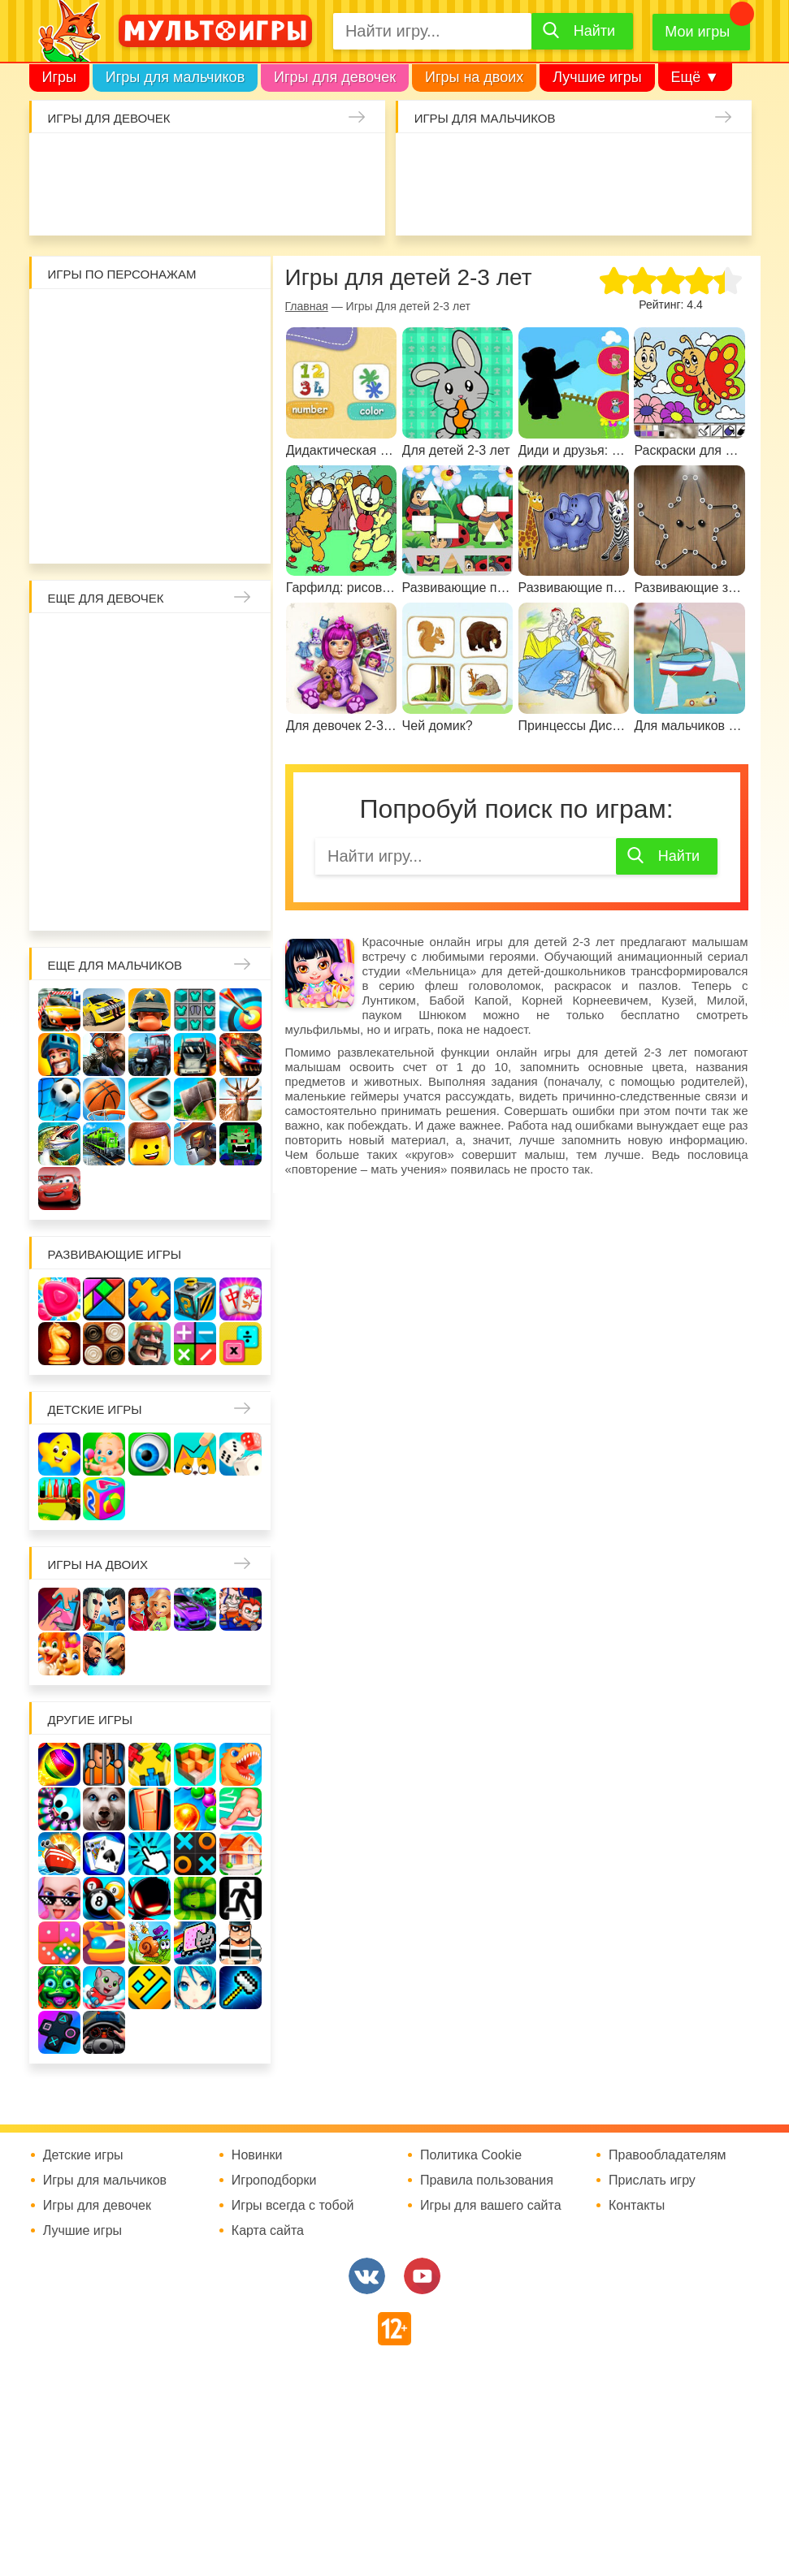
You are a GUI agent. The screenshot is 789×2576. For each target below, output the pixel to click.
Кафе (107, 727)
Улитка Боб (192, 317)
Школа (107, 641)
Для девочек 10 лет (235, 900)
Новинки (257, 2155)
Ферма (192, 770)
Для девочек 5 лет (235, 856)
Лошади (150, 641)
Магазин (150, 727)
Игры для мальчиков (175, 77)
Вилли (107, 317)
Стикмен (150, 360)
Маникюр (357, 161)
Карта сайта (268, 2230)
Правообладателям (667, 2155)
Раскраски (192, 641)
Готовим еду (314, 204)
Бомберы (171, 532)
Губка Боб (235, 403)
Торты (271, 204)
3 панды (64, 360)
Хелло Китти (150, 446)
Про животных (150, 856)
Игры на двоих (474, 77)
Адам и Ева (150, 317)
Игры (59, 77)
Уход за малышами (143, 161)
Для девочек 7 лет (107, 900)
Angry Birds (235, 446)
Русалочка (64, 727)
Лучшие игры (597, 77)
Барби (186, 161)
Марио (192, 446)
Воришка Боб (107, 360)
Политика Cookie (471, 2155)
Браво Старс (423, 204)
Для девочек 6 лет (64, 900)
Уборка (229, 161)
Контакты (637, 2205)
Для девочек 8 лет (150, 900)
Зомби (509, 161)
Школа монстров (107, 770)
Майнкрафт (552, 161)
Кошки (314, 161)
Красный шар (235, 317)
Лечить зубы (107, 856)
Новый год (192, 813)
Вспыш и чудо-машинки (107, 403)
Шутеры (509, 204)
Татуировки (229, 204)
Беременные (64, 813)
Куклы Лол (100, 204)
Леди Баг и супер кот (192, 360)
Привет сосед (466, 204)
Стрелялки (466, 161)
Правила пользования (486, 2180)
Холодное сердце (64, 770)
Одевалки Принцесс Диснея (107, 813)
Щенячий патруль (192, 489)
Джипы (724, 204)
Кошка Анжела (192, 727)
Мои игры (697, 32)
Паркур (638, 204)
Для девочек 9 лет (192, 900)
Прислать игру (652, 2180)
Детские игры (95, 1409)
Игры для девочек (335, 77)
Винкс (64, 641)
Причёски (150, 684)
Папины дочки (150, 813)
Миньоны (64, 489)
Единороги (57, 204)
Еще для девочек (106, 598)
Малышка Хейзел (100, 161)
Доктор (271, 161)
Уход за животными (357, 204)
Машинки (595, 204)
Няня (235, 641)
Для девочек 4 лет (192, 856)
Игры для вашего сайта (490, 2205)
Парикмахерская (235, 684)
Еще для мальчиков (115, 965)
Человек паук (235, 489)
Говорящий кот (107, 489)
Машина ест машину (552, 204)
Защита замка (681, 161)
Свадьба (235, 727)
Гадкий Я (128, 532)
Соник (150, 489)
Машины (724, 161)
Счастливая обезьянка (64, 446)
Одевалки (57, 161)
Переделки (235, 813)
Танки (638, 161)
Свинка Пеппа (107, 446)
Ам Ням (192, 403)
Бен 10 (235, 360)
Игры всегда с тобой (293, 2205)
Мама (64, 684)
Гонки (423, 161)
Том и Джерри (64, 403)
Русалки (150, 770)
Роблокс (64, 317)
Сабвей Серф (150, 403)
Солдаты (595, 161)
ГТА (681, 204)
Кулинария (186, 204)
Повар (64, 856)
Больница (107, 684)
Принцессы (192, 684)
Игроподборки (274, 2180)
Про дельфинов (143, 204)
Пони (235, 770)
